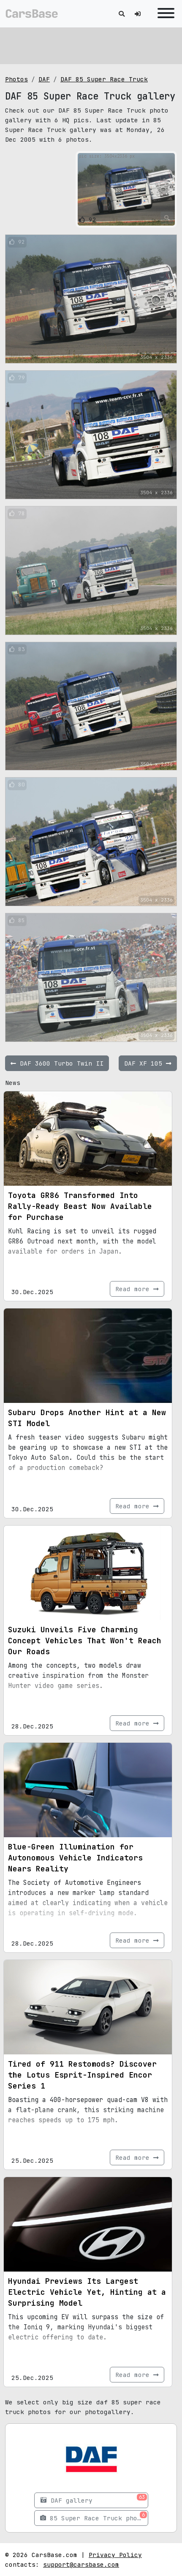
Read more (137, 1289)
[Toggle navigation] (164, 13)
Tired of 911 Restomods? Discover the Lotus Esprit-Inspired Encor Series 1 (82, 2075)
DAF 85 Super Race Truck (104, 79)
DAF (44, 79)
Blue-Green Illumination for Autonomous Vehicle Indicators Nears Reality (75, 1857)
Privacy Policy (115, 2555)
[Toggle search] (121, 14)
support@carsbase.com (81, 2564)
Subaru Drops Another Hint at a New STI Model (87, 1418)
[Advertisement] (91, 44)
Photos (16, 79)
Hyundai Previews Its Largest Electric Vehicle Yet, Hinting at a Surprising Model (87, 2292)
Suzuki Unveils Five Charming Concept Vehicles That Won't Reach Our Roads (84, 1640)
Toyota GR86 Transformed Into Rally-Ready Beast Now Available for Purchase (80, 1206)
